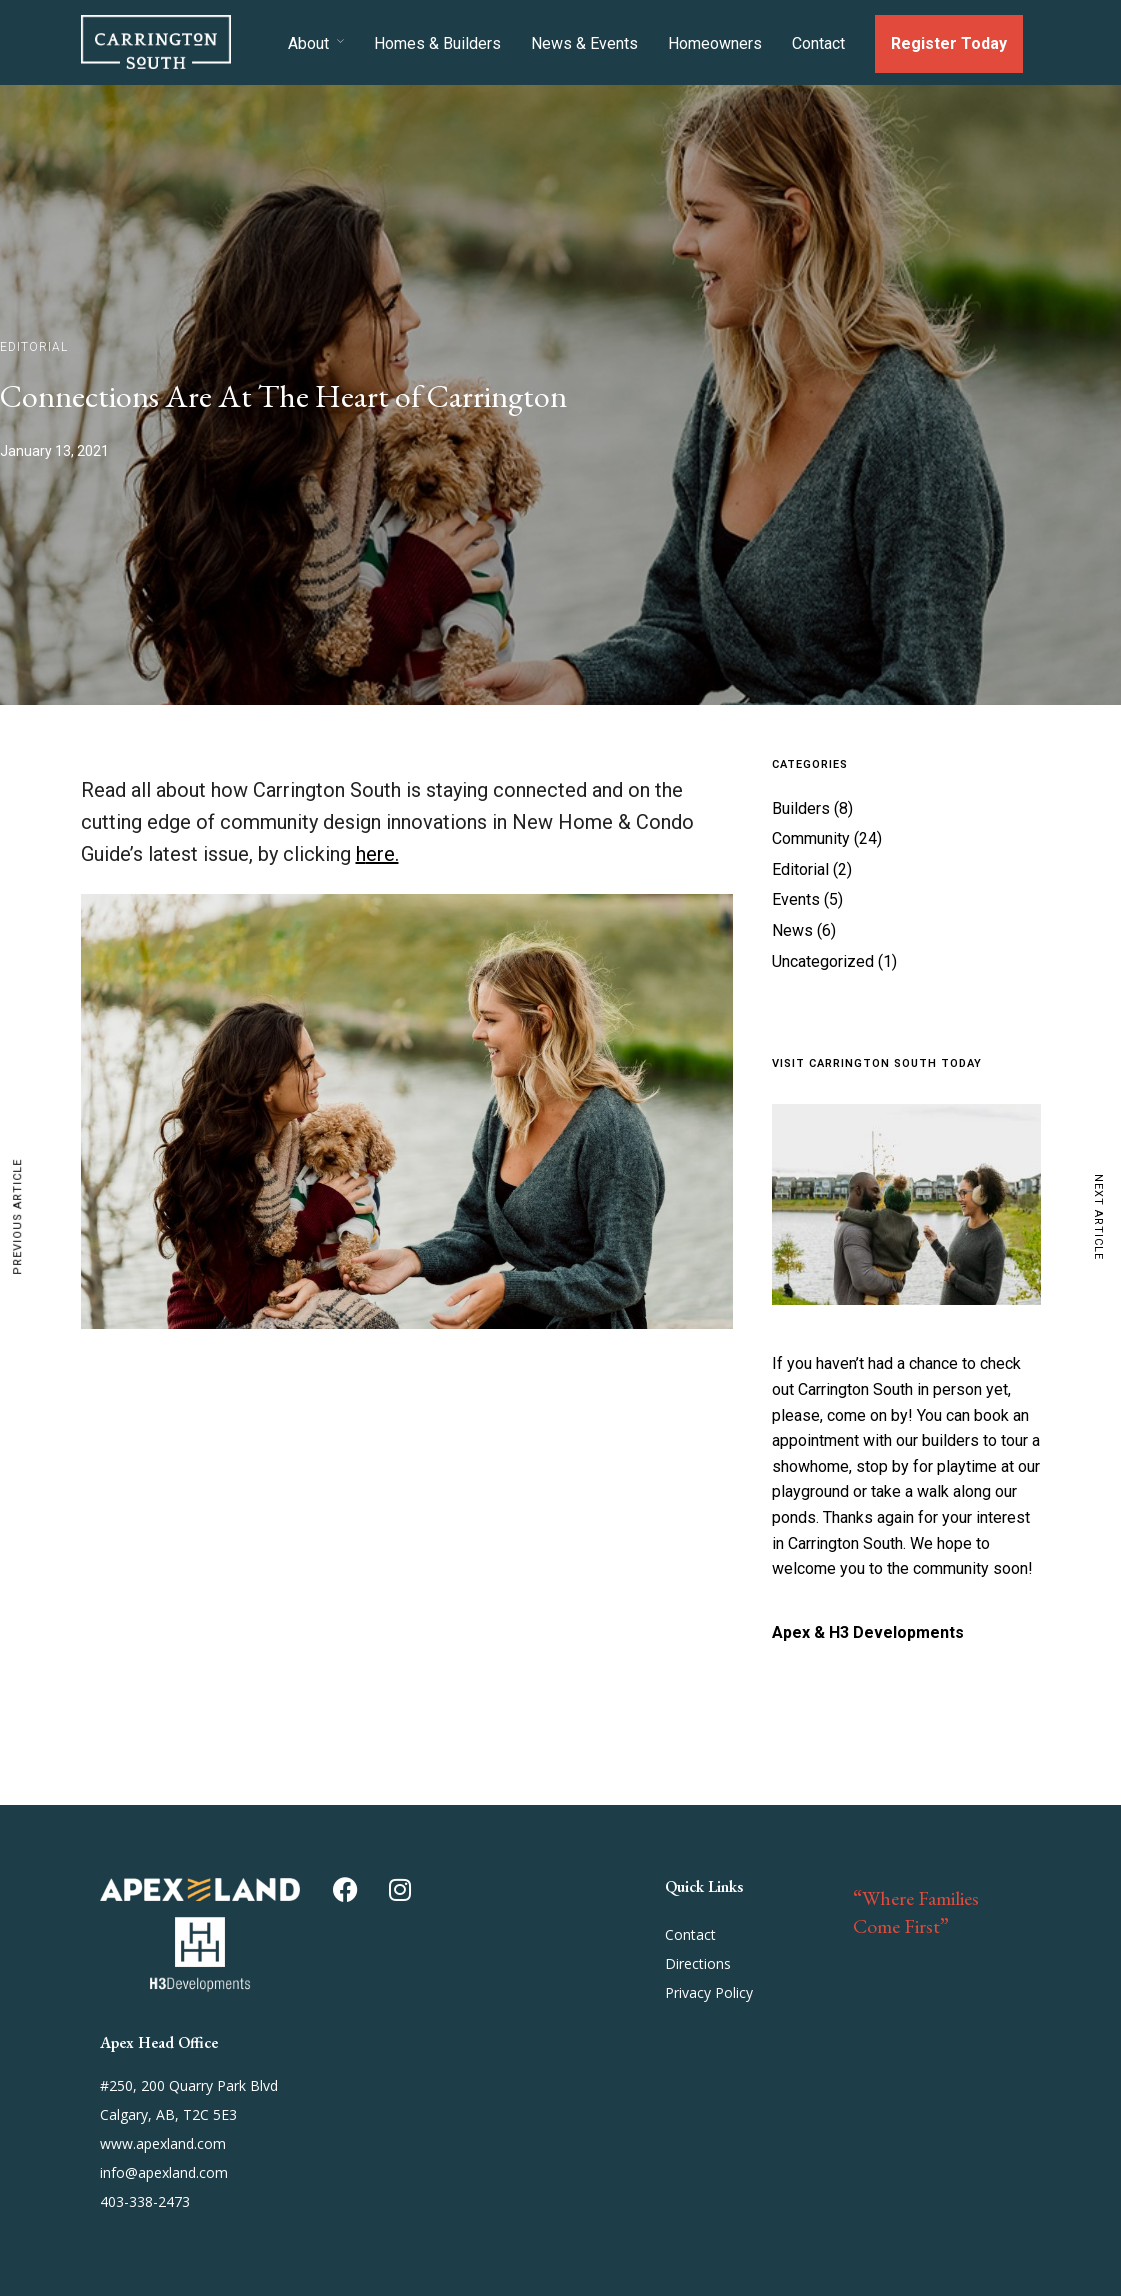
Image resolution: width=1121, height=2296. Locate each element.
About (308, 43)
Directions (698, 1963)
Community (811, 838)
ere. (382, 854)
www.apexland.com (163, 2143)
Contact (818, 43)
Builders (801, 808)
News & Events (584, 43)
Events (796, 899)
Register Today (949, 43)
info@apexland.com (164, 2172)
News (792, 930)
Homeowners (715, 43)
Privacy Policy (709, 1992)
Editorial (34, 347)
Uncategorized (823, 961)
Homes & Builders (437, 43)
